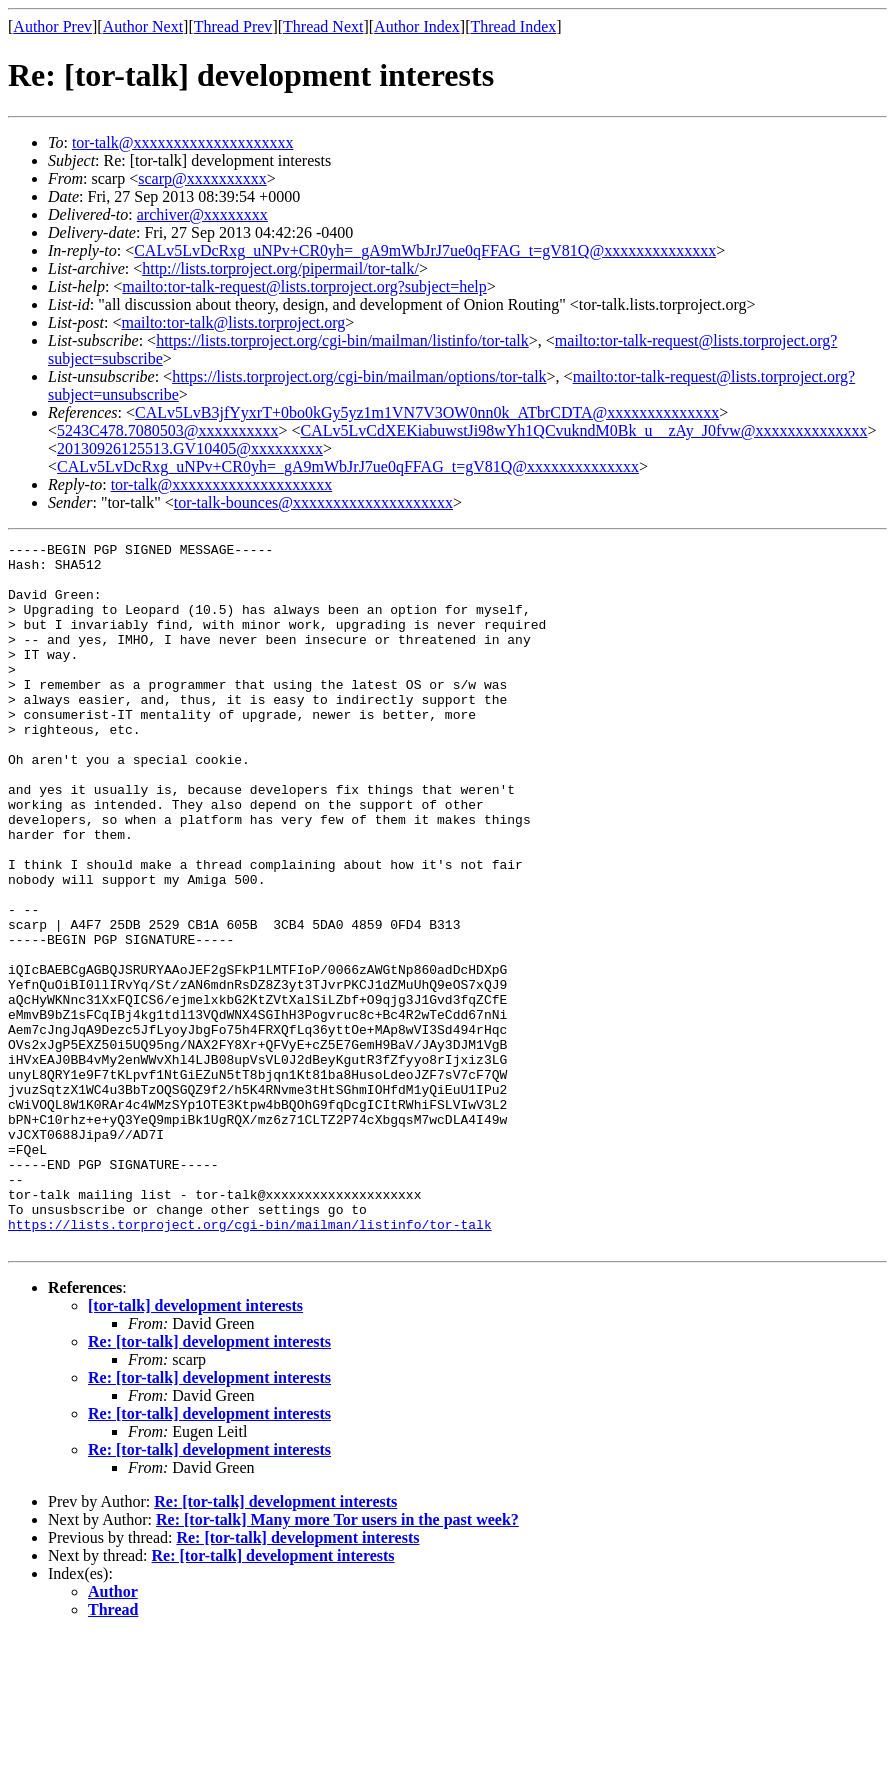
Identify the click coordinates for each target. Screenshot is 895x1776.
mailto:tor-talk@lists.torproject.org (233, 322)
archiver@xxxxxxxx (202, 214)
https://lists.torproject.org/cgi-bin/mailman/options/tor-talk (359, 376)
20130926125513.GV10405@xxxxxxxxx (190, 448)
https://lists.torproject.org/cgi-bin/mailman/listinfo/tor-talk (342, 340)
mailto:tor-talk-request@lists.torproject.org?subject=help (304, 286)
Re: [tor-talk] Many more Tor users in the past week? (337, 1660)
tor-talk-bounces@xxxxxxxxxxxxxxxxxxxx (313, 502)
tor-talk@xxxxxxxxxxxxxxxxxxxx (183, 142)
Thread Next (323, 26)
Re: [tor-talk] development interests (209, 1482)
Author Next (143, 26)
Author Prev (52, 26)
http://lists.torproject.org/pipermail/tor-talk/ (280, 268)
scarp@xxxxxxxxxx (202, 178)
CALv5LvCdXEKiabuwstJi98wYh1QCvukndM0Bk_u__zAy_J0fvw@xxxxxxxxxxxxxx (583, 430)
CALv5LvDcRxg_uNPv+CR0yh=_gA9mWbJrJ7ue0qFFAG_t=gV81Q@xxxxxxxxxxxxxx (425, 250)
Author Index (417, 26)
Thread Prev (233, 26)
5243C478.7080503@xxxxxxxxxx (167, 430)
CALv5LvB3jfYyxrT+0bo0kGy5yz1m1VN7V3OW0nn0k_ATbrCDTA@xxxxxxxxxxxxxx (427, 412)
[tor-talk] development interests (195, 1446)
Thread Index (514, 26)
